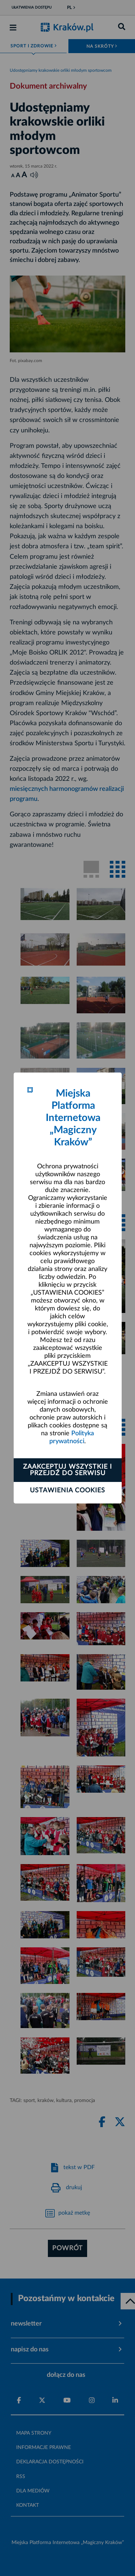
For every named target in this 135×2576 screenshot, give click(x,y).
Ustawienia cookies (67, 1490)
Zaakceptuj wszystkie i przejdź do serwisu (67, 1470)
